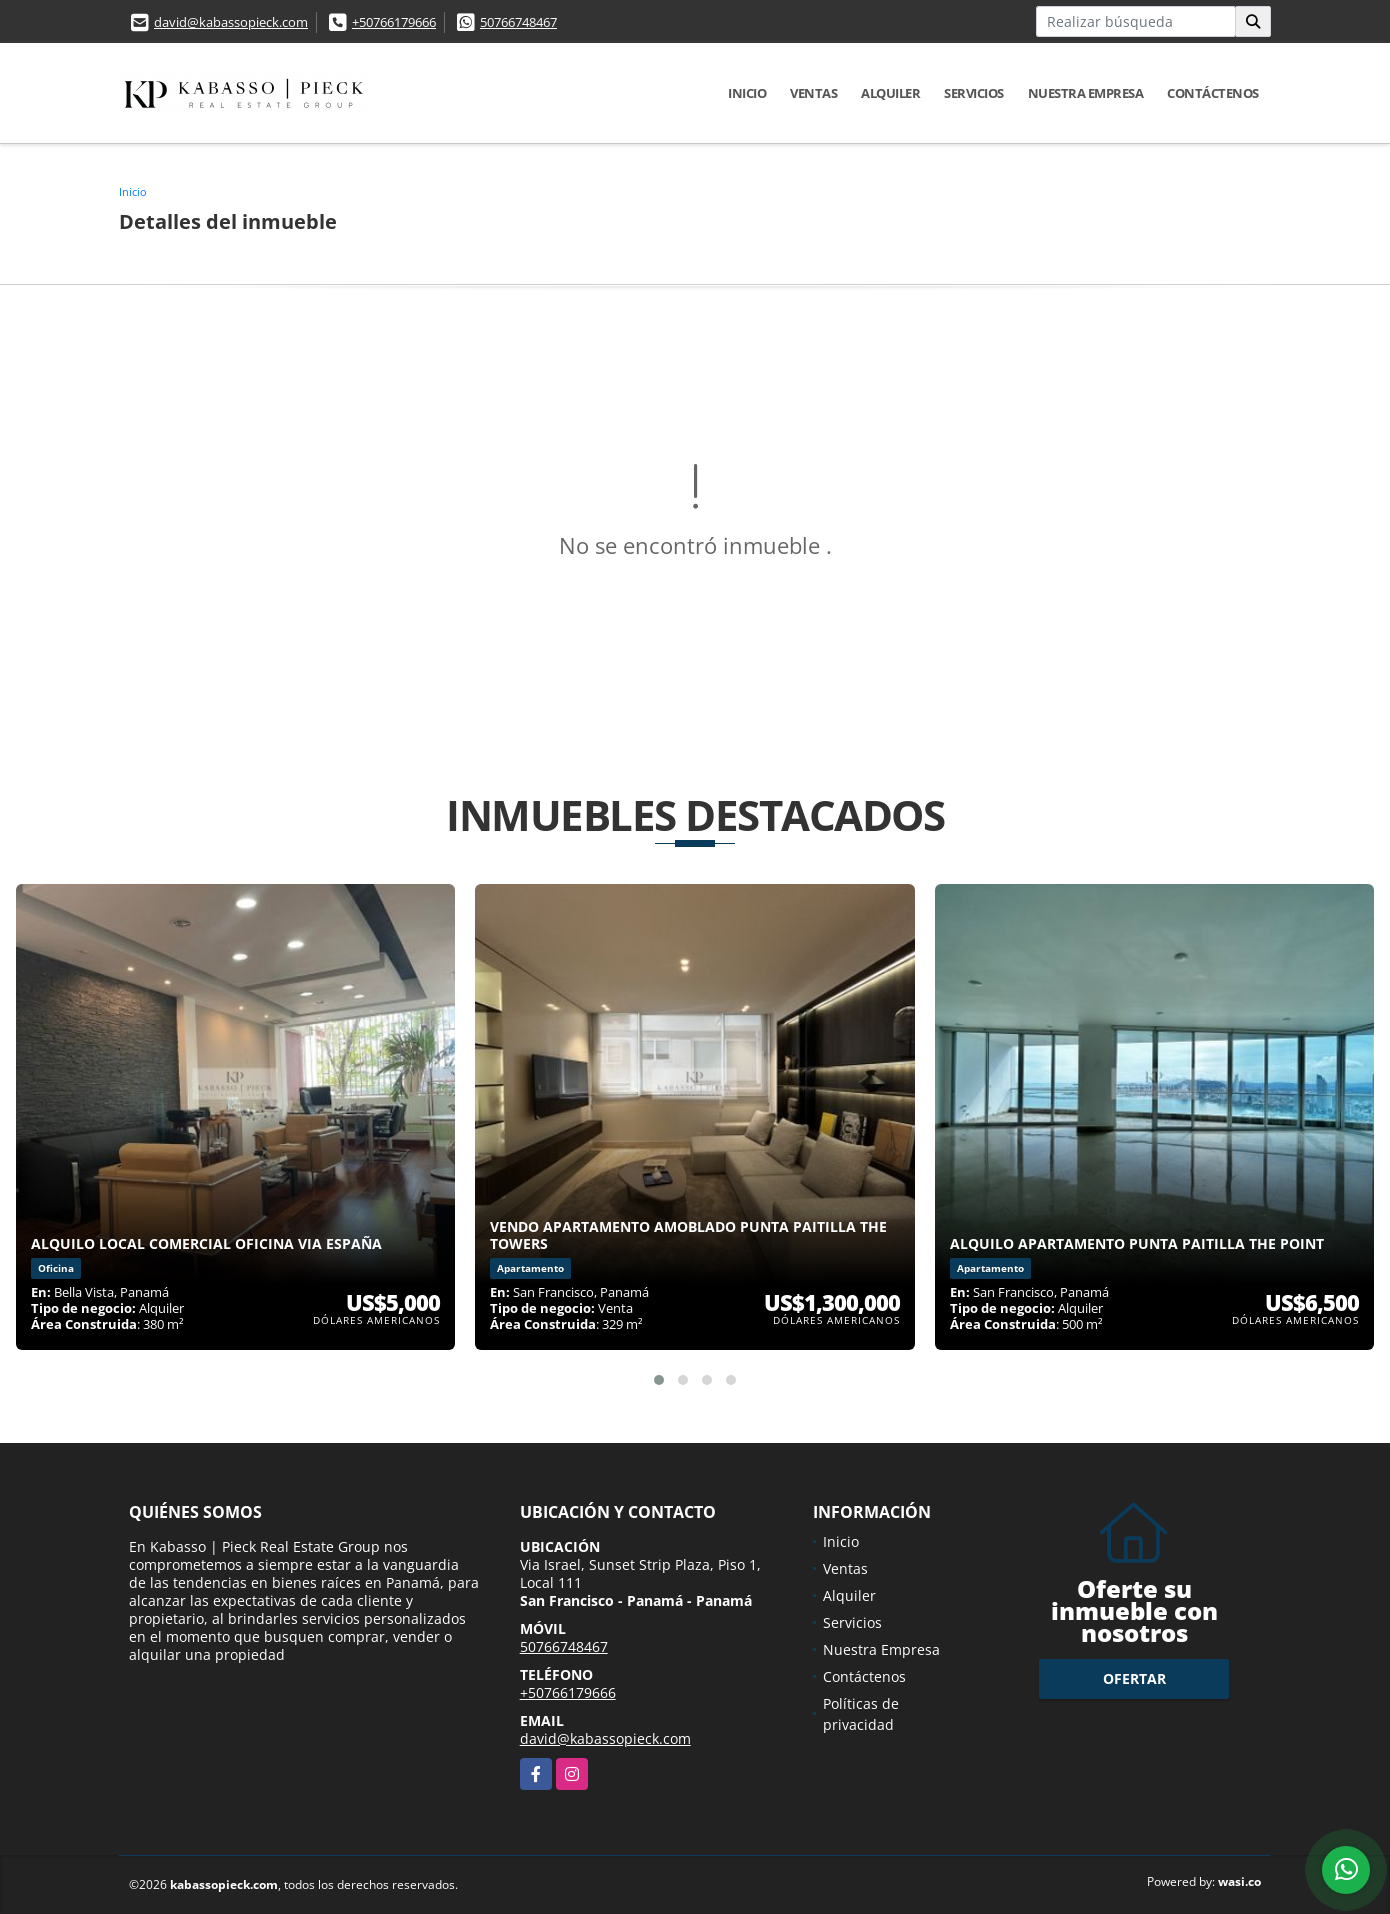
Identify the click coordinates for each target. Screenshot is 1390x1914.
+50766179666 (394, 22)
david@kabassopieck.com (231, 22)
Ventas (813, 93)
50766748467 (518, 22)
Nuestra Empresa (1086, 93)
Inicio (747, 93)
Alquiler (890, 93)
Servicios (974, 93)
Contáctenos (1213, 93)
